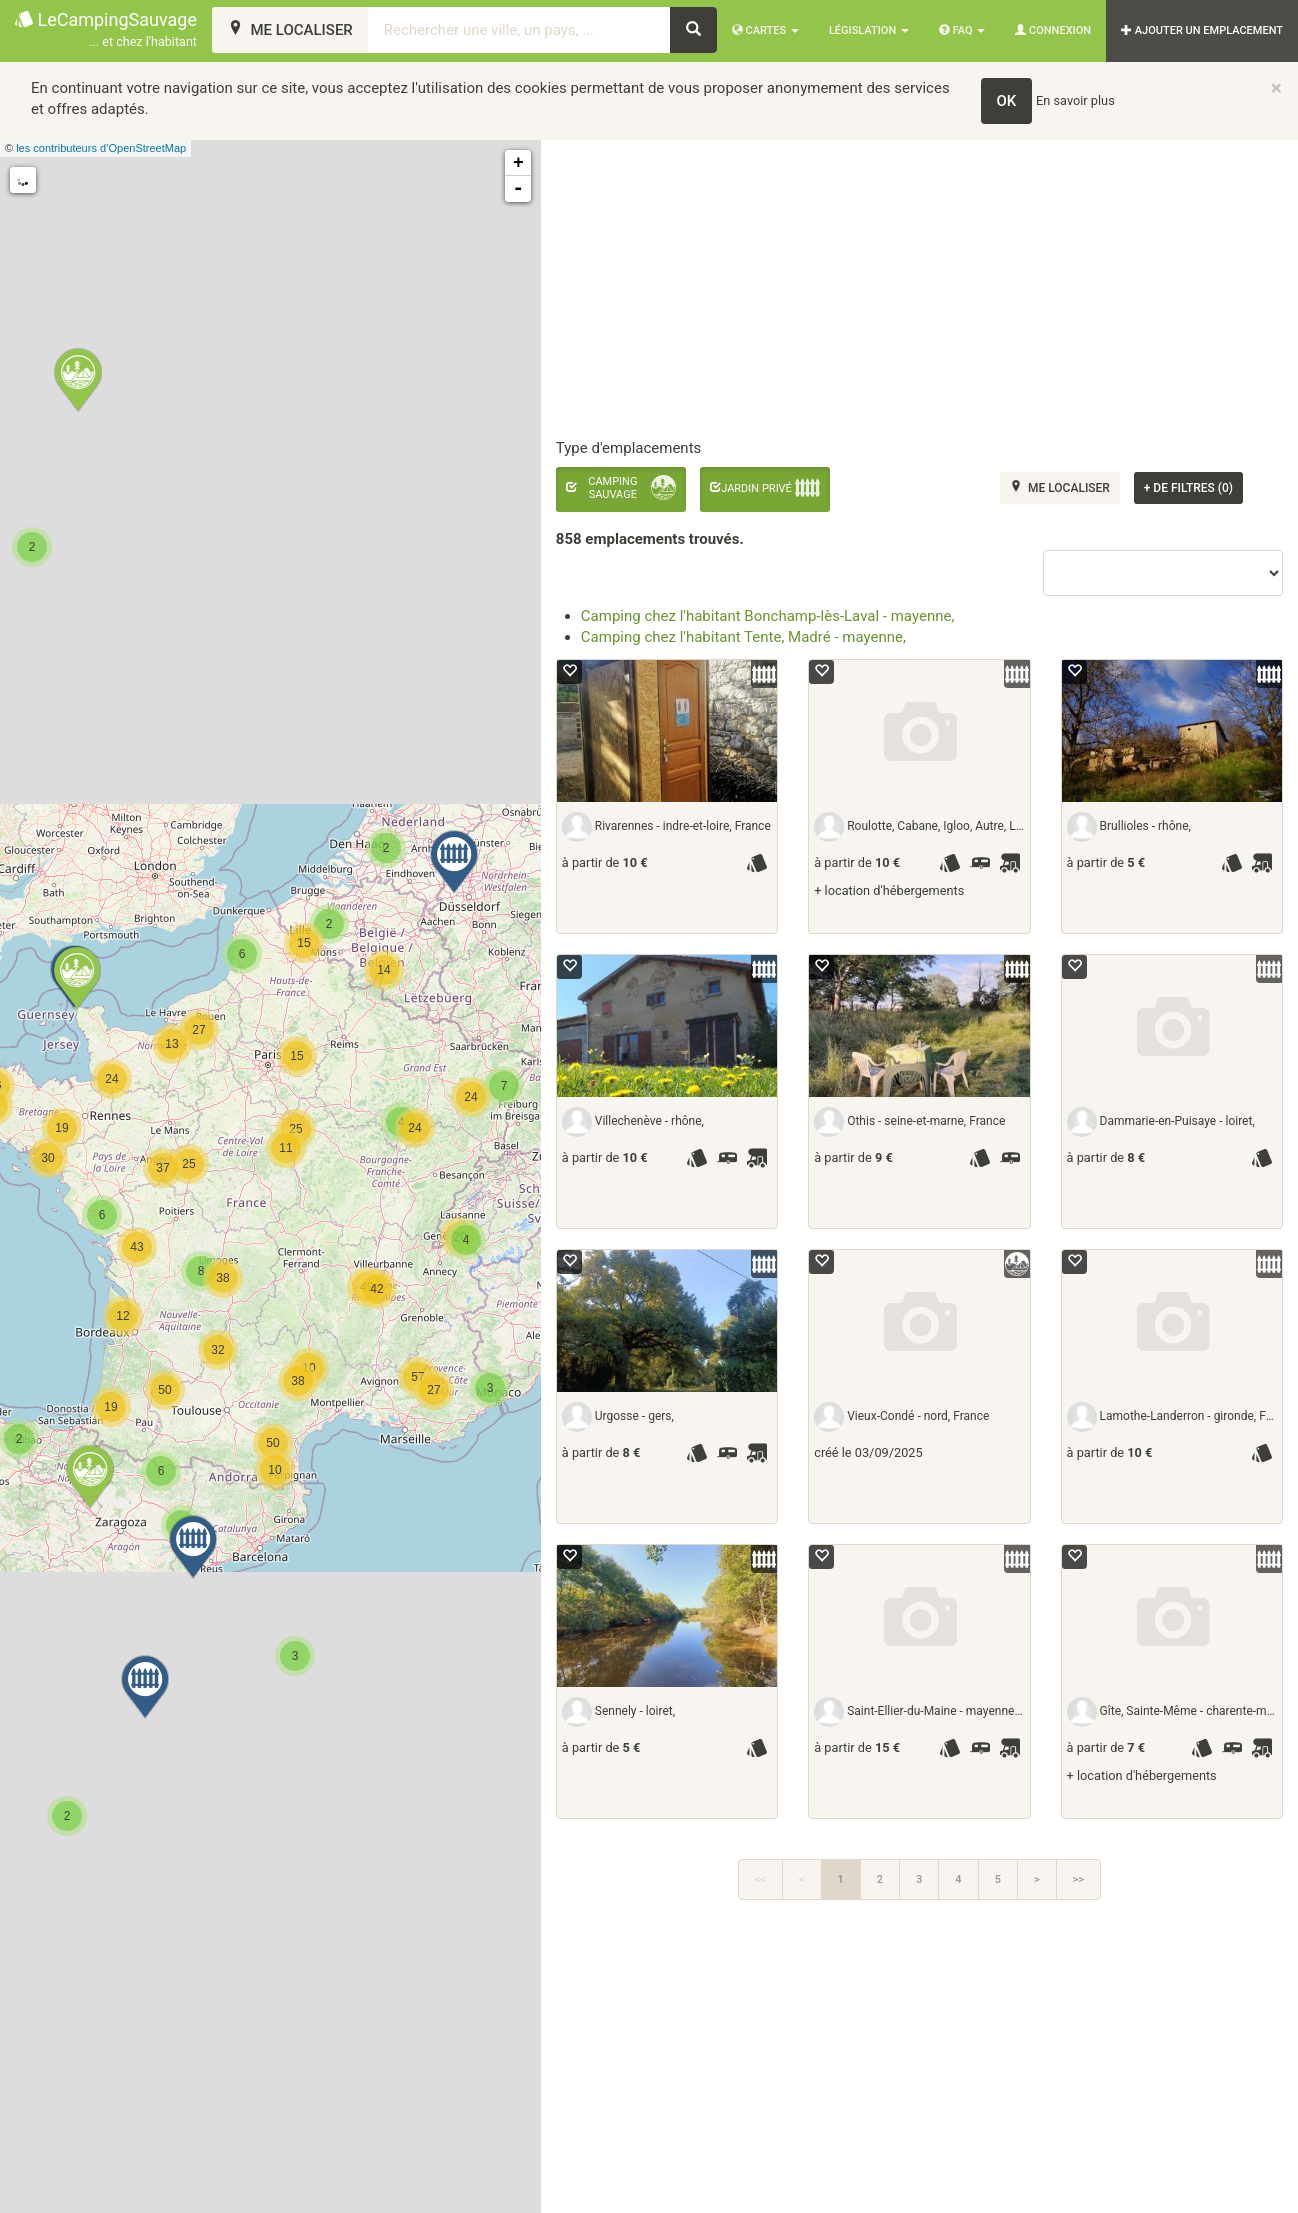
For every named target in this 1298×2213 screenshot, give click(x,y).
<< (760, 1879)
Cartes (765, 30)
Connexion (1053, 30)
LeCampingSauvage (106, 30)
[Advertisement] (919, 2067)
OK (1007, 101)
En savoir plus (1075, 100)
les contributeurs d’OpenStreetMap (101, 148)
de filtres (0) (1188, 488)
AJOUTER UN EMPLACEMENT (1202, 30)
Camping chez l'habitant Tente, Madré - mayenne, (743, 637)
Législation (869, 30)
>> (1078, 1879)
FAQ (962, 30)
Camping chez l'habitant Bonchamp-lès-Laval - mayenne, (768, 616)
